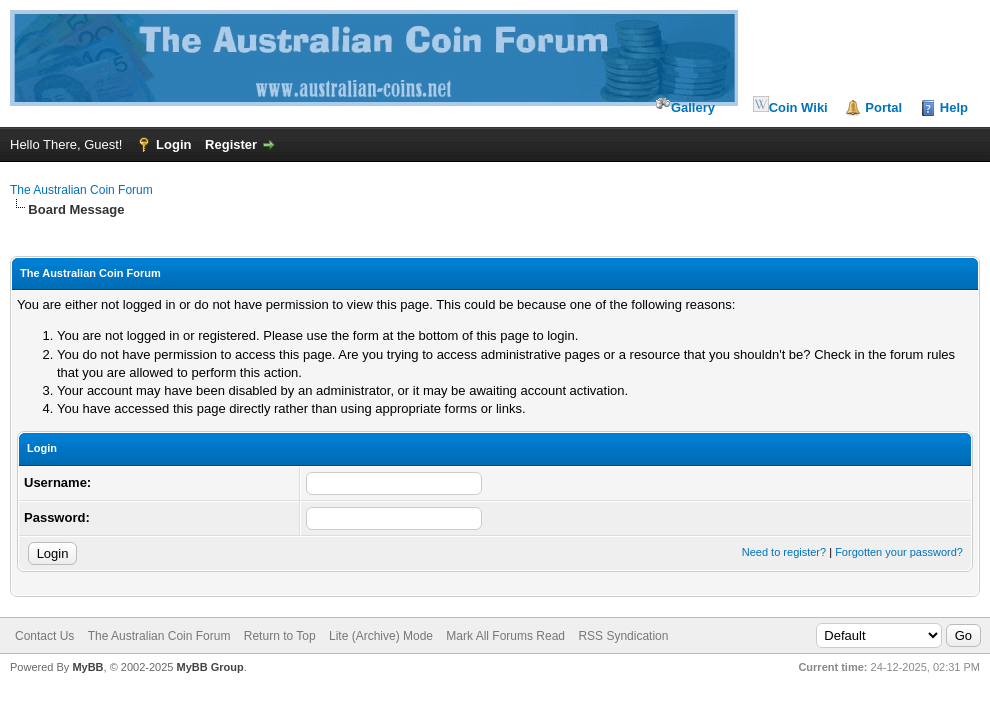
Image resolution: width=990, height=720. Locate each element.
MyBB (87, 667)
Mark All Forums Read (505, 636)
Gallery (685, 105)
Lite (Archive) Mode (381, 636)
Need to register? (784, 552)
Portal (883, 107)
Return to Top (280, 636)
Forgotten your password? (899, 552)
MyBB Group (209, 667)
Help (954, 107)
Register (231, 144)
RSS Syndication (623, 636)
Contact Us (44, 636)
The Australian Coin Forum (81, 190)
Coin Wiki (790, 105)
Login (173, 144)
